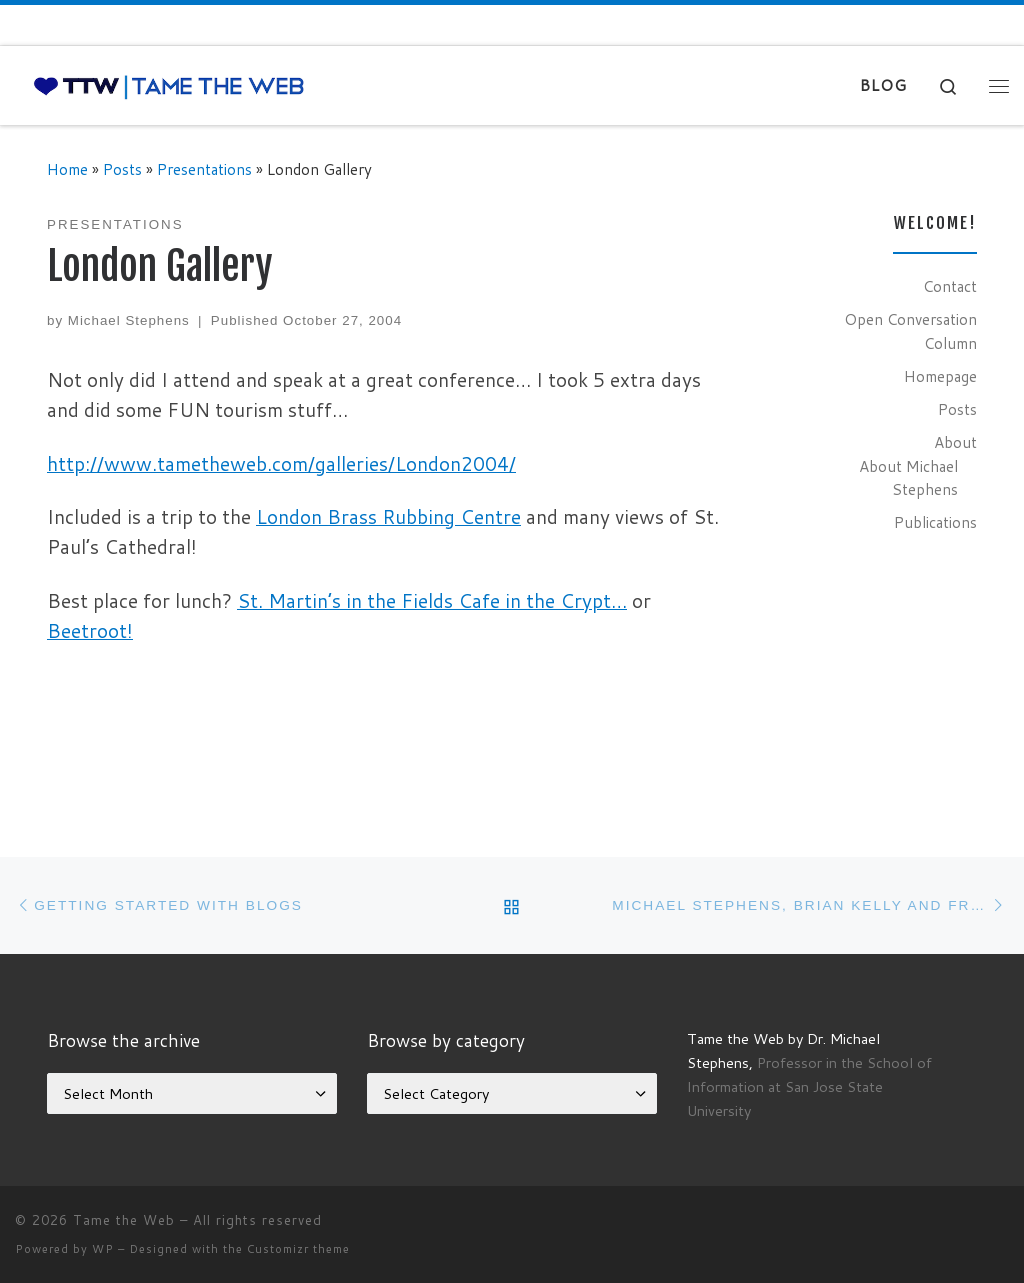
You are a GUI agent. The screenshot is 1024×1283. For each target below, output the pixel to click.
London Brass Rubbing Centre (388, 516)
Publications (935, 522)
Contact (950, 286)
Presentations (204, 169)
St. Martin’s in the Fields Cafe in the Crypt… (432, 600)
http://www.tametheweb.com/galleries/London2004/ (281, 463)
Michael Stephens (129, 320)
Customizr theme (298, 1249)
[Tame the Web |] (169, 85)
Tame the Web (124, 1220)
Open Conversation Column (910, 331)
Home (67, 169)
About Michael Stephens (908, 478)
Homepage (940, 376)
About (955, 442)
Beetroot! (90, 630)
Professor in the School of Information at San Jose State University (809, 1086)
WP (103, 1249)
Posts (122, 169)
